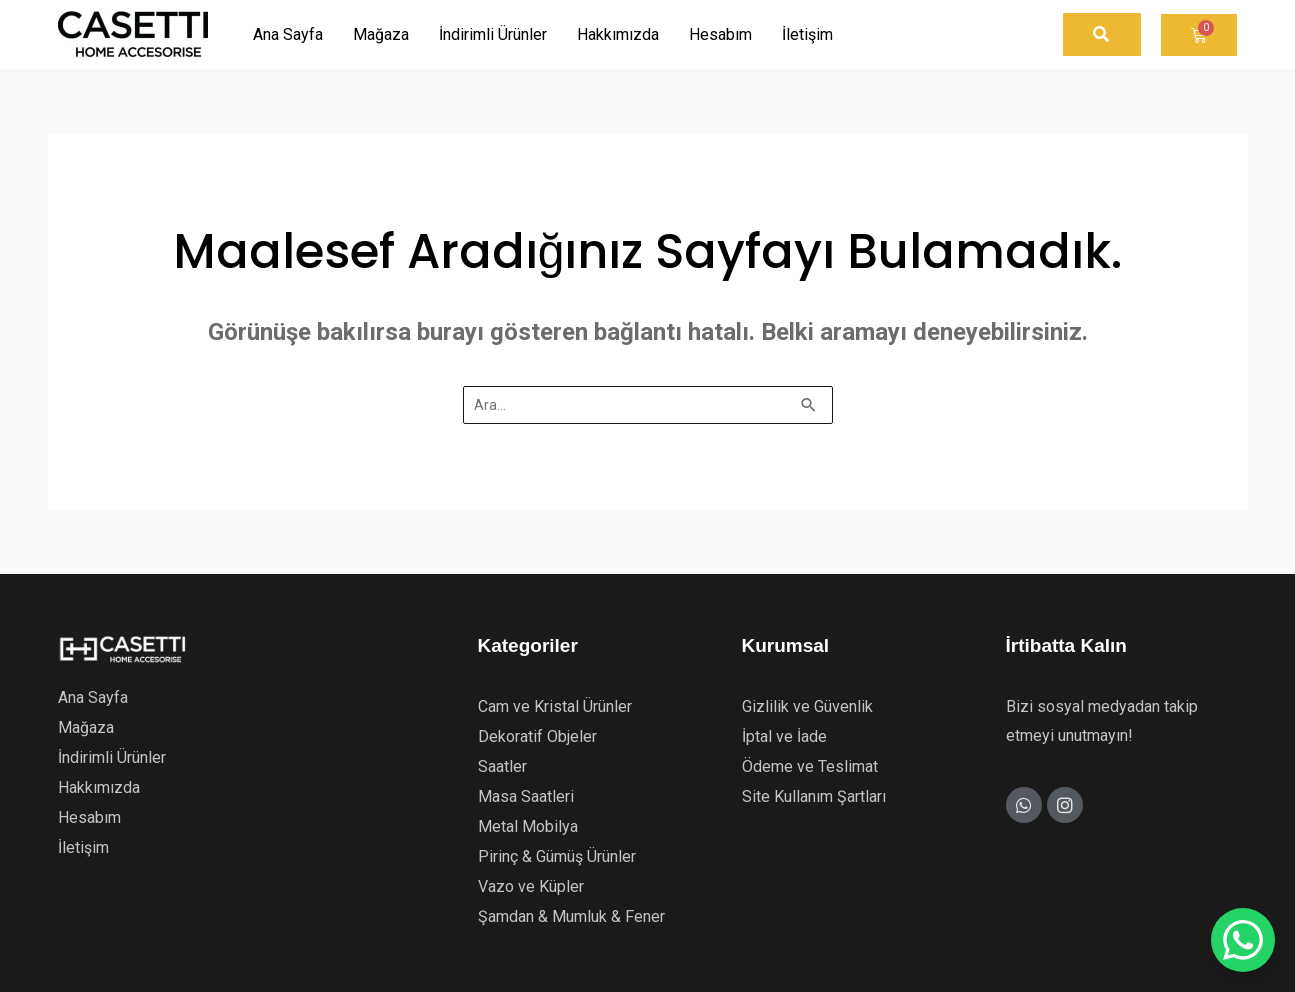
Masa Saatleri (526, 796)
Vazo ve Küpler (531, 886)
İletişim (83, 847)
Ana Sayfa (93, 697)
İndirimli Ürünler (112, 757)
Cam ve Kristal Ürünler (555, 706)
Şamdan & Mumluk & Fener (571, 916)
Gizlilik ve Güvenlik (807, 706)
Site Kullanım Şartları (814, 796)
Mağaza (86, 727)
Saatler (502, 766)
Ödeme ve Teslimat (810, 766)
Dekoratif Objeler (537, 736)
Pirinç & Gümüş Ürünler (557, 856)
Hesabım (89, 817)
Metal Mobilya (528, 826)
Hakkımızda (99, 787)
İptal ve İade (784, 736)
